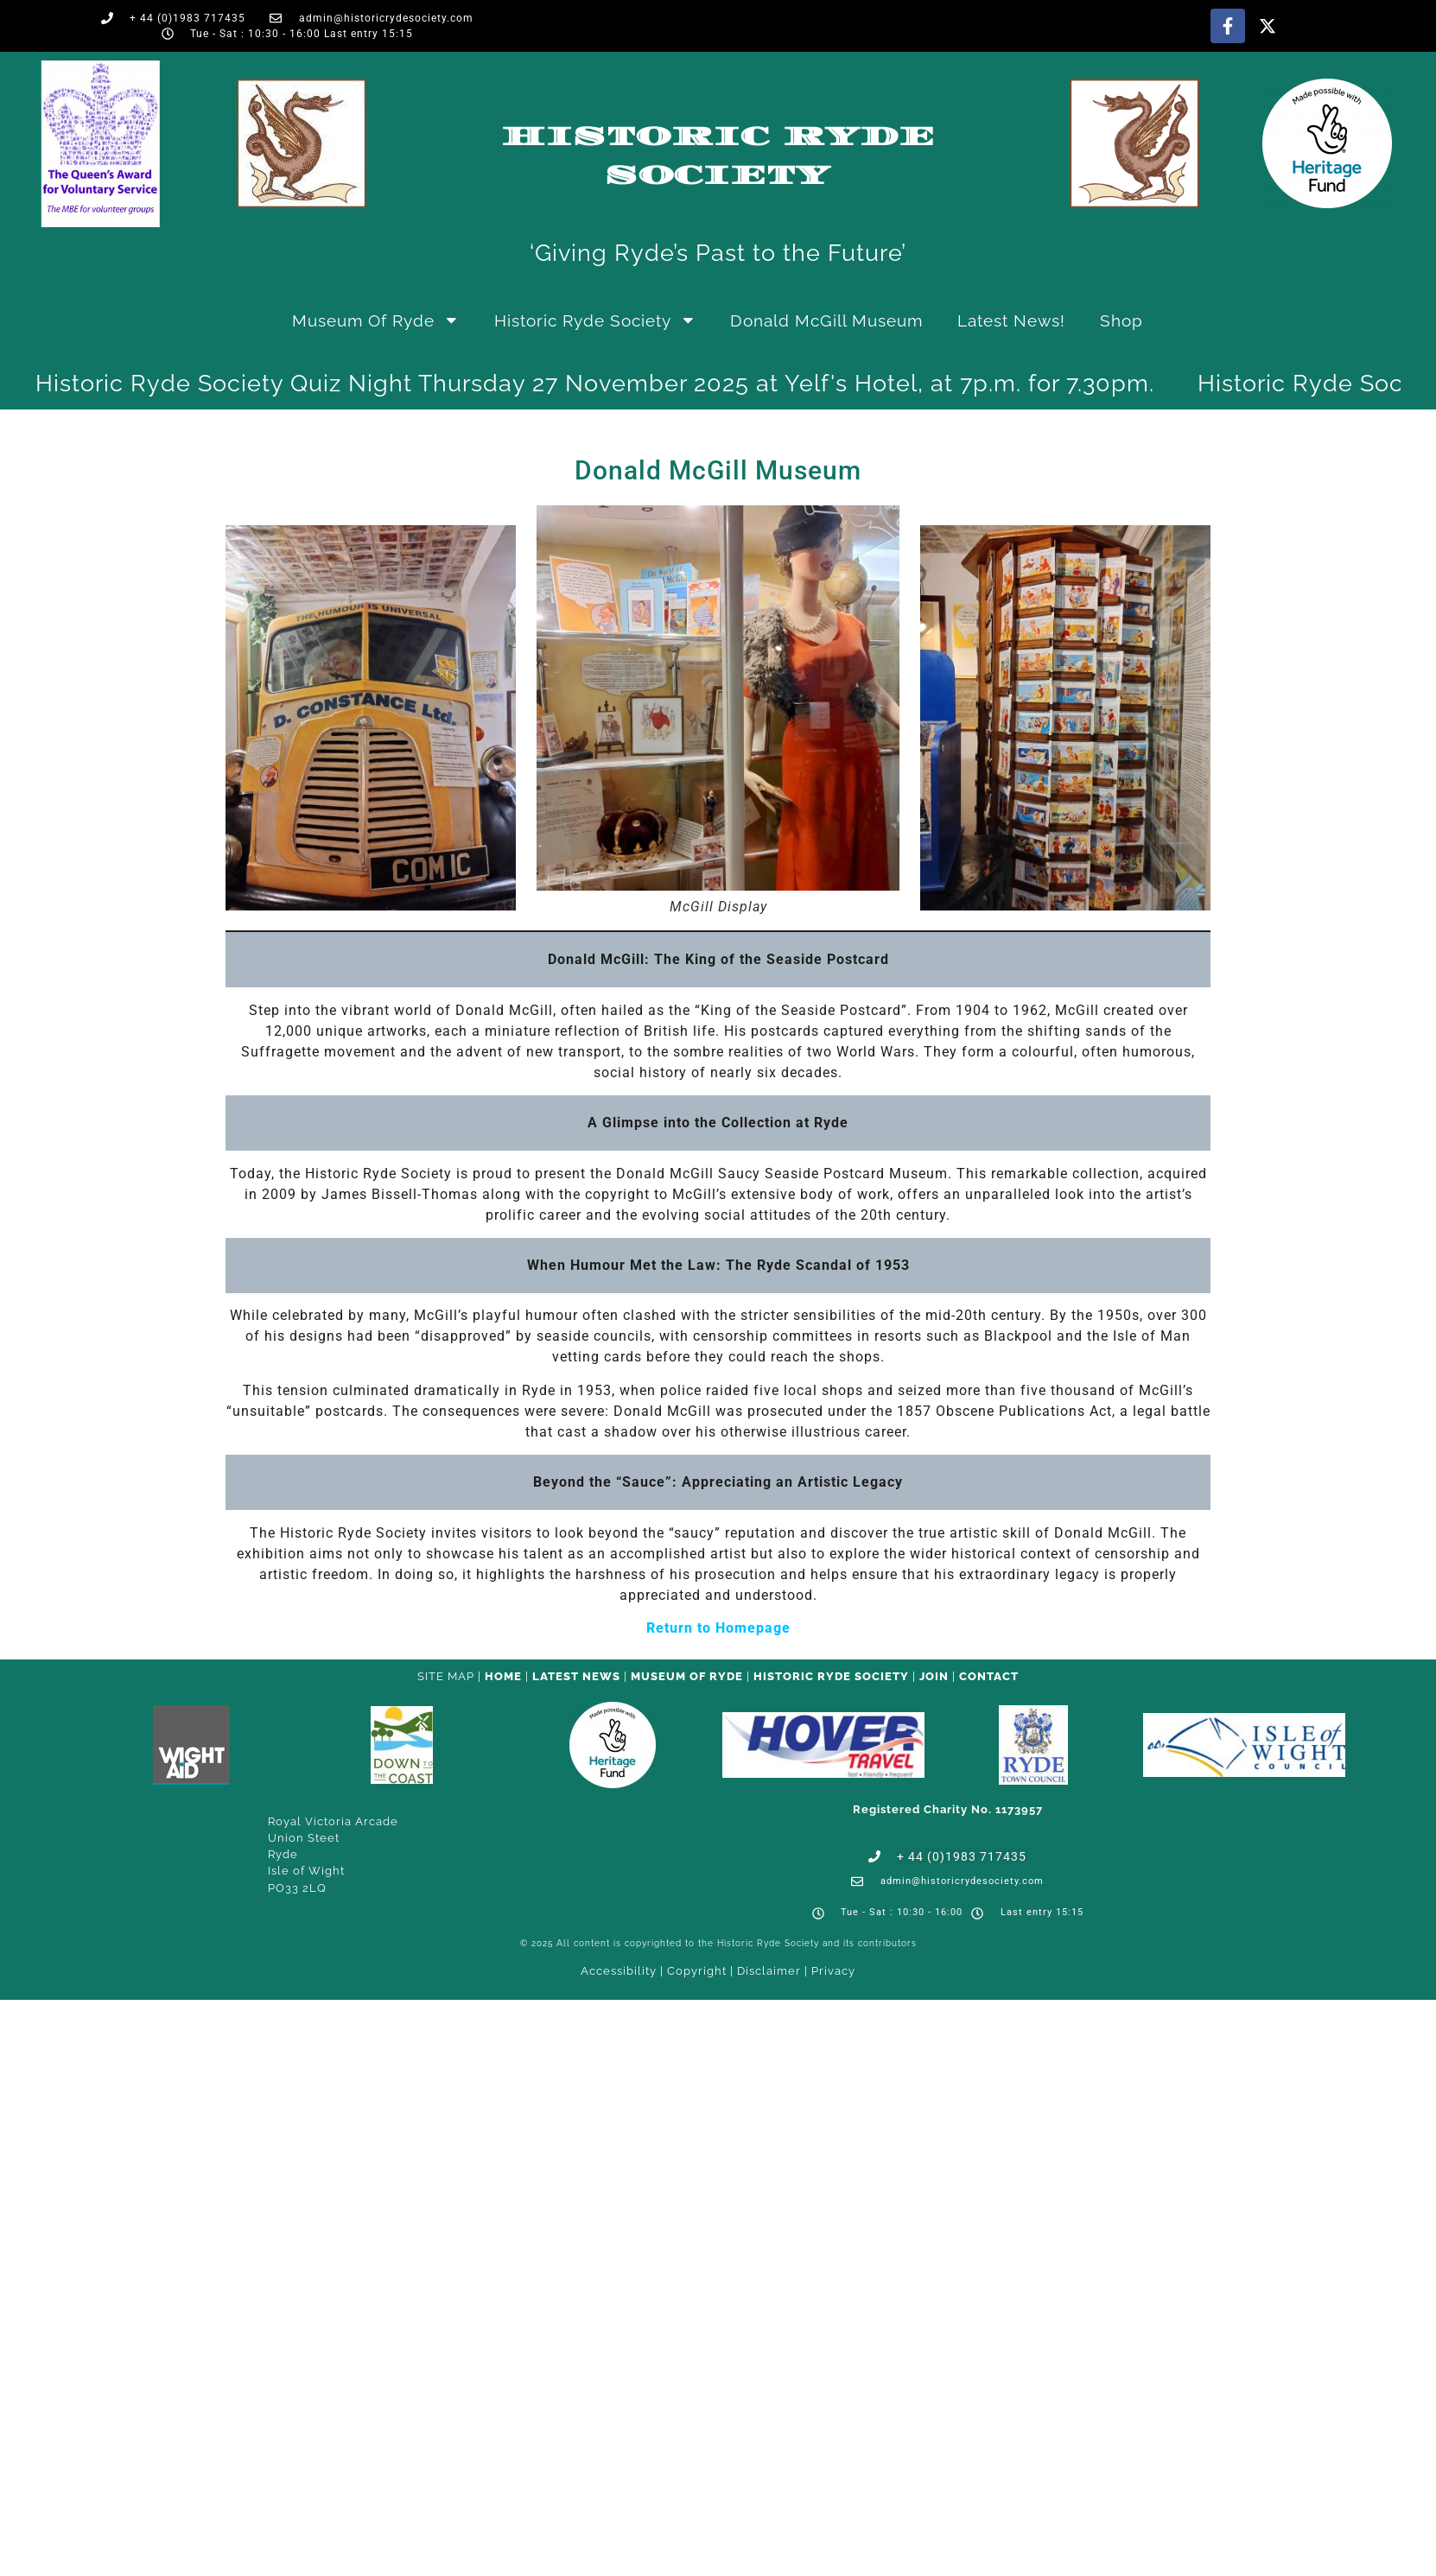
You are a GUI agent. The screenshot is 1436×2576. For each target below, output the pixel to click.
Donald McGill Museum (826, 320)
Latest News (576, 1676)
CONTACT (989, 1676)
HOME (503, 1676)
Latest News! (1011, 320)
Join (934, 1676)
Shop (1121, 320)
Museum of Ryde (376, 320)
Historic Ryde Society (595, 320)
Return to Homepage (718, 1628)
